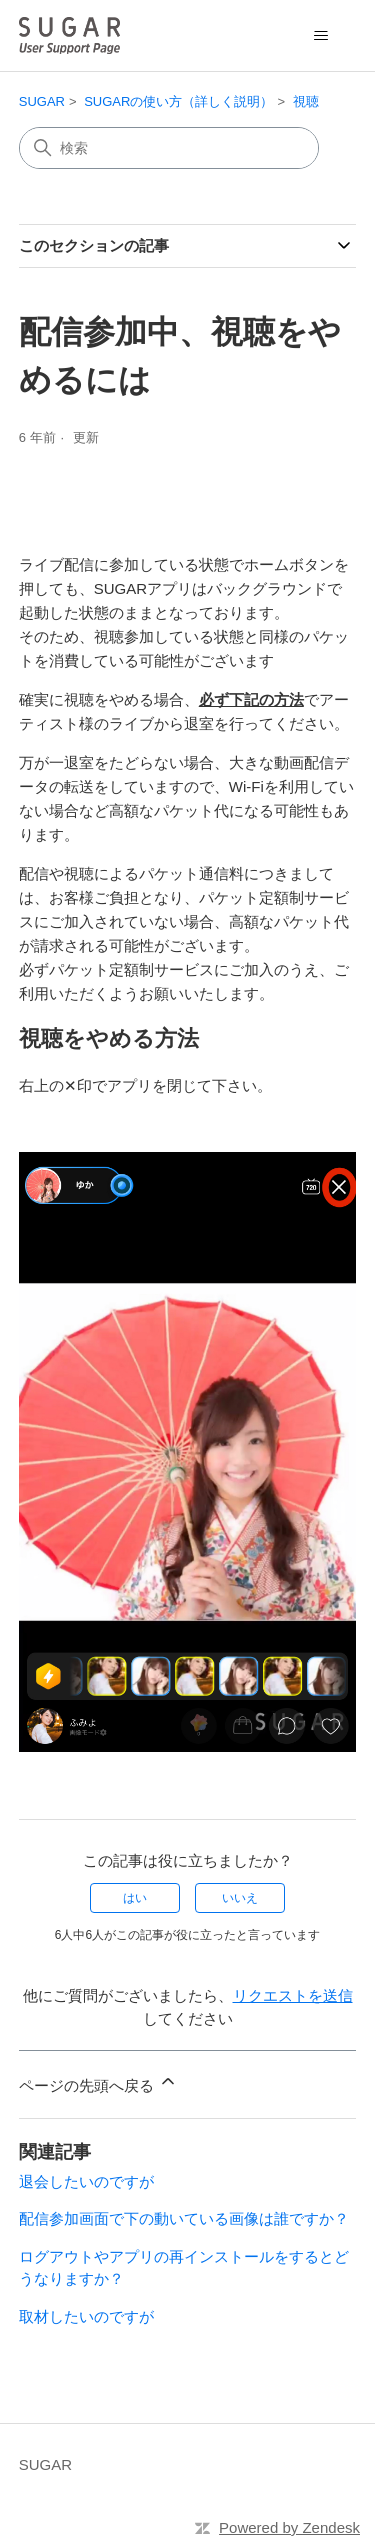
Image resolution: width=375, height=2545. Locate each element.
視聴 (306, 101)
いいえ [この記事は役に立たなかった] (240, 1898)
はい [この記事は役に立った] (135, 1898)
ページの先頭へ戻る (98, 2082)
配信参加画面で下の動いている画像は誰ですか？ (184, 2218)
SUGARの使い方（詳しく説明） (178, 101)
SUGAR (42, 101)
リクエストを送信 (293, 1995)
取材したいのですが (86, 2316)
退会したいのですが (86, 2181)
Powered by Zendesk (289, 2527)
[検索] (169, 148)
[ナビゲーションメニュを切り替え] (320, 36)
